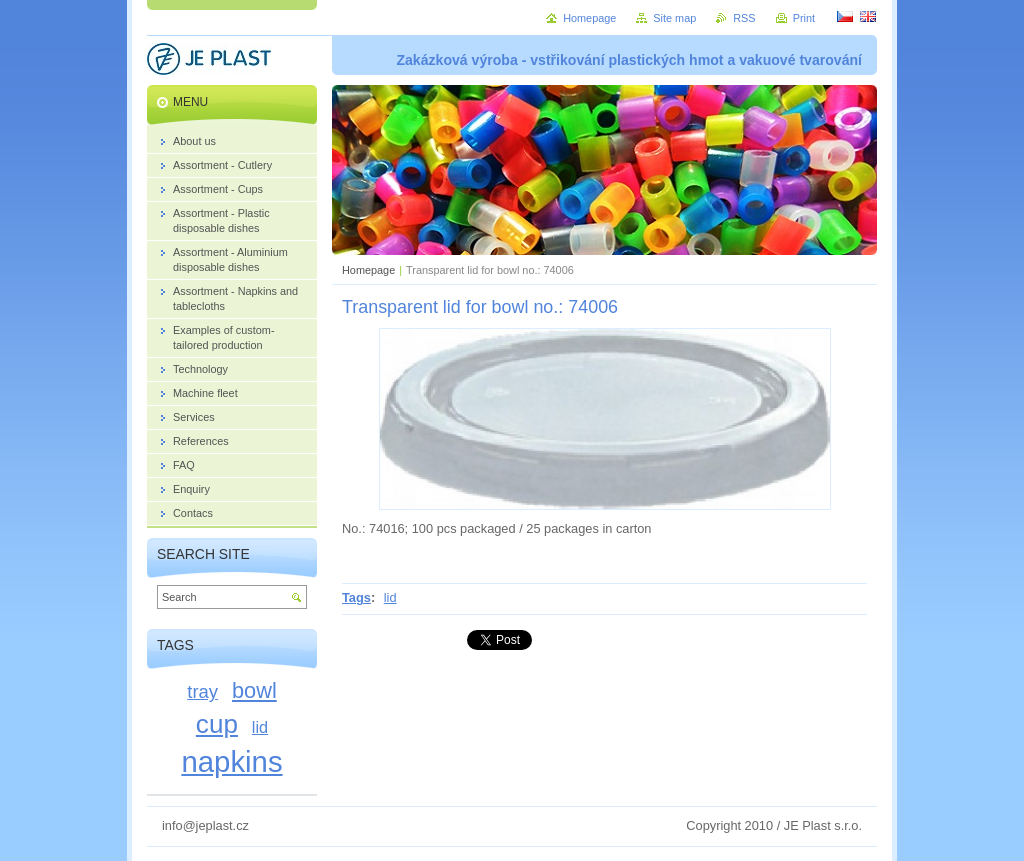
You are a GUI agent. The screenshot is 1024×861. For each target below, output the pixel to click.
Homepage (368, 270)
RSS (744, 18)
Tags (356, 597)
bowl (254, 690)
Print (804, 18)
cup (217, 724)
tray (202, 691)
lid (390, 597)
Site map (674, 18)
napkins (231, 761)
